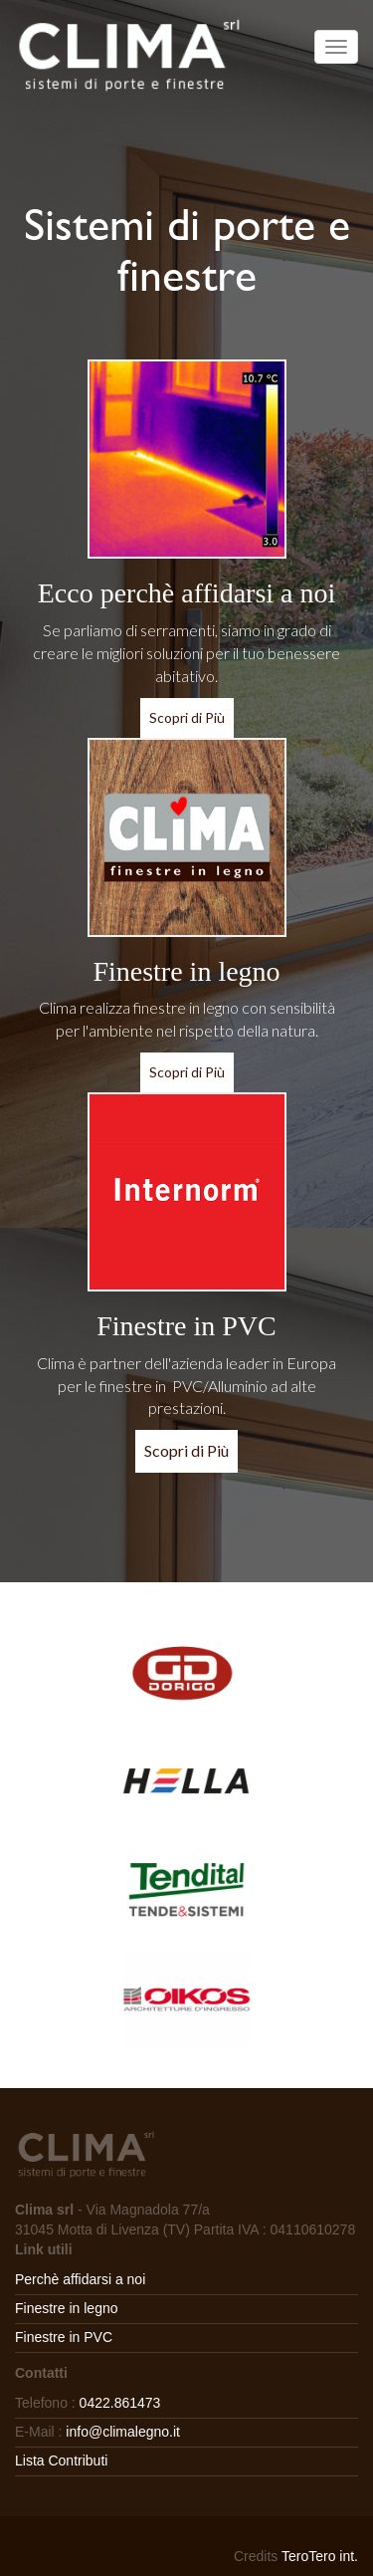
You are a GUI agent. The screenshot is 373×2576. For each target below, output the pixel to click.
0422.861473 (120, 2403)
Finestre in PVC (63, 2337)
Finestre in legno (66, 2308)
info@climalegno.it (123, 2432)
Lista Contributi (61, 2460)
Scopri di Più (187, 717)
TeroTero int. (319, 2556)
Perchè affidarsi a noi (80, 2279)
